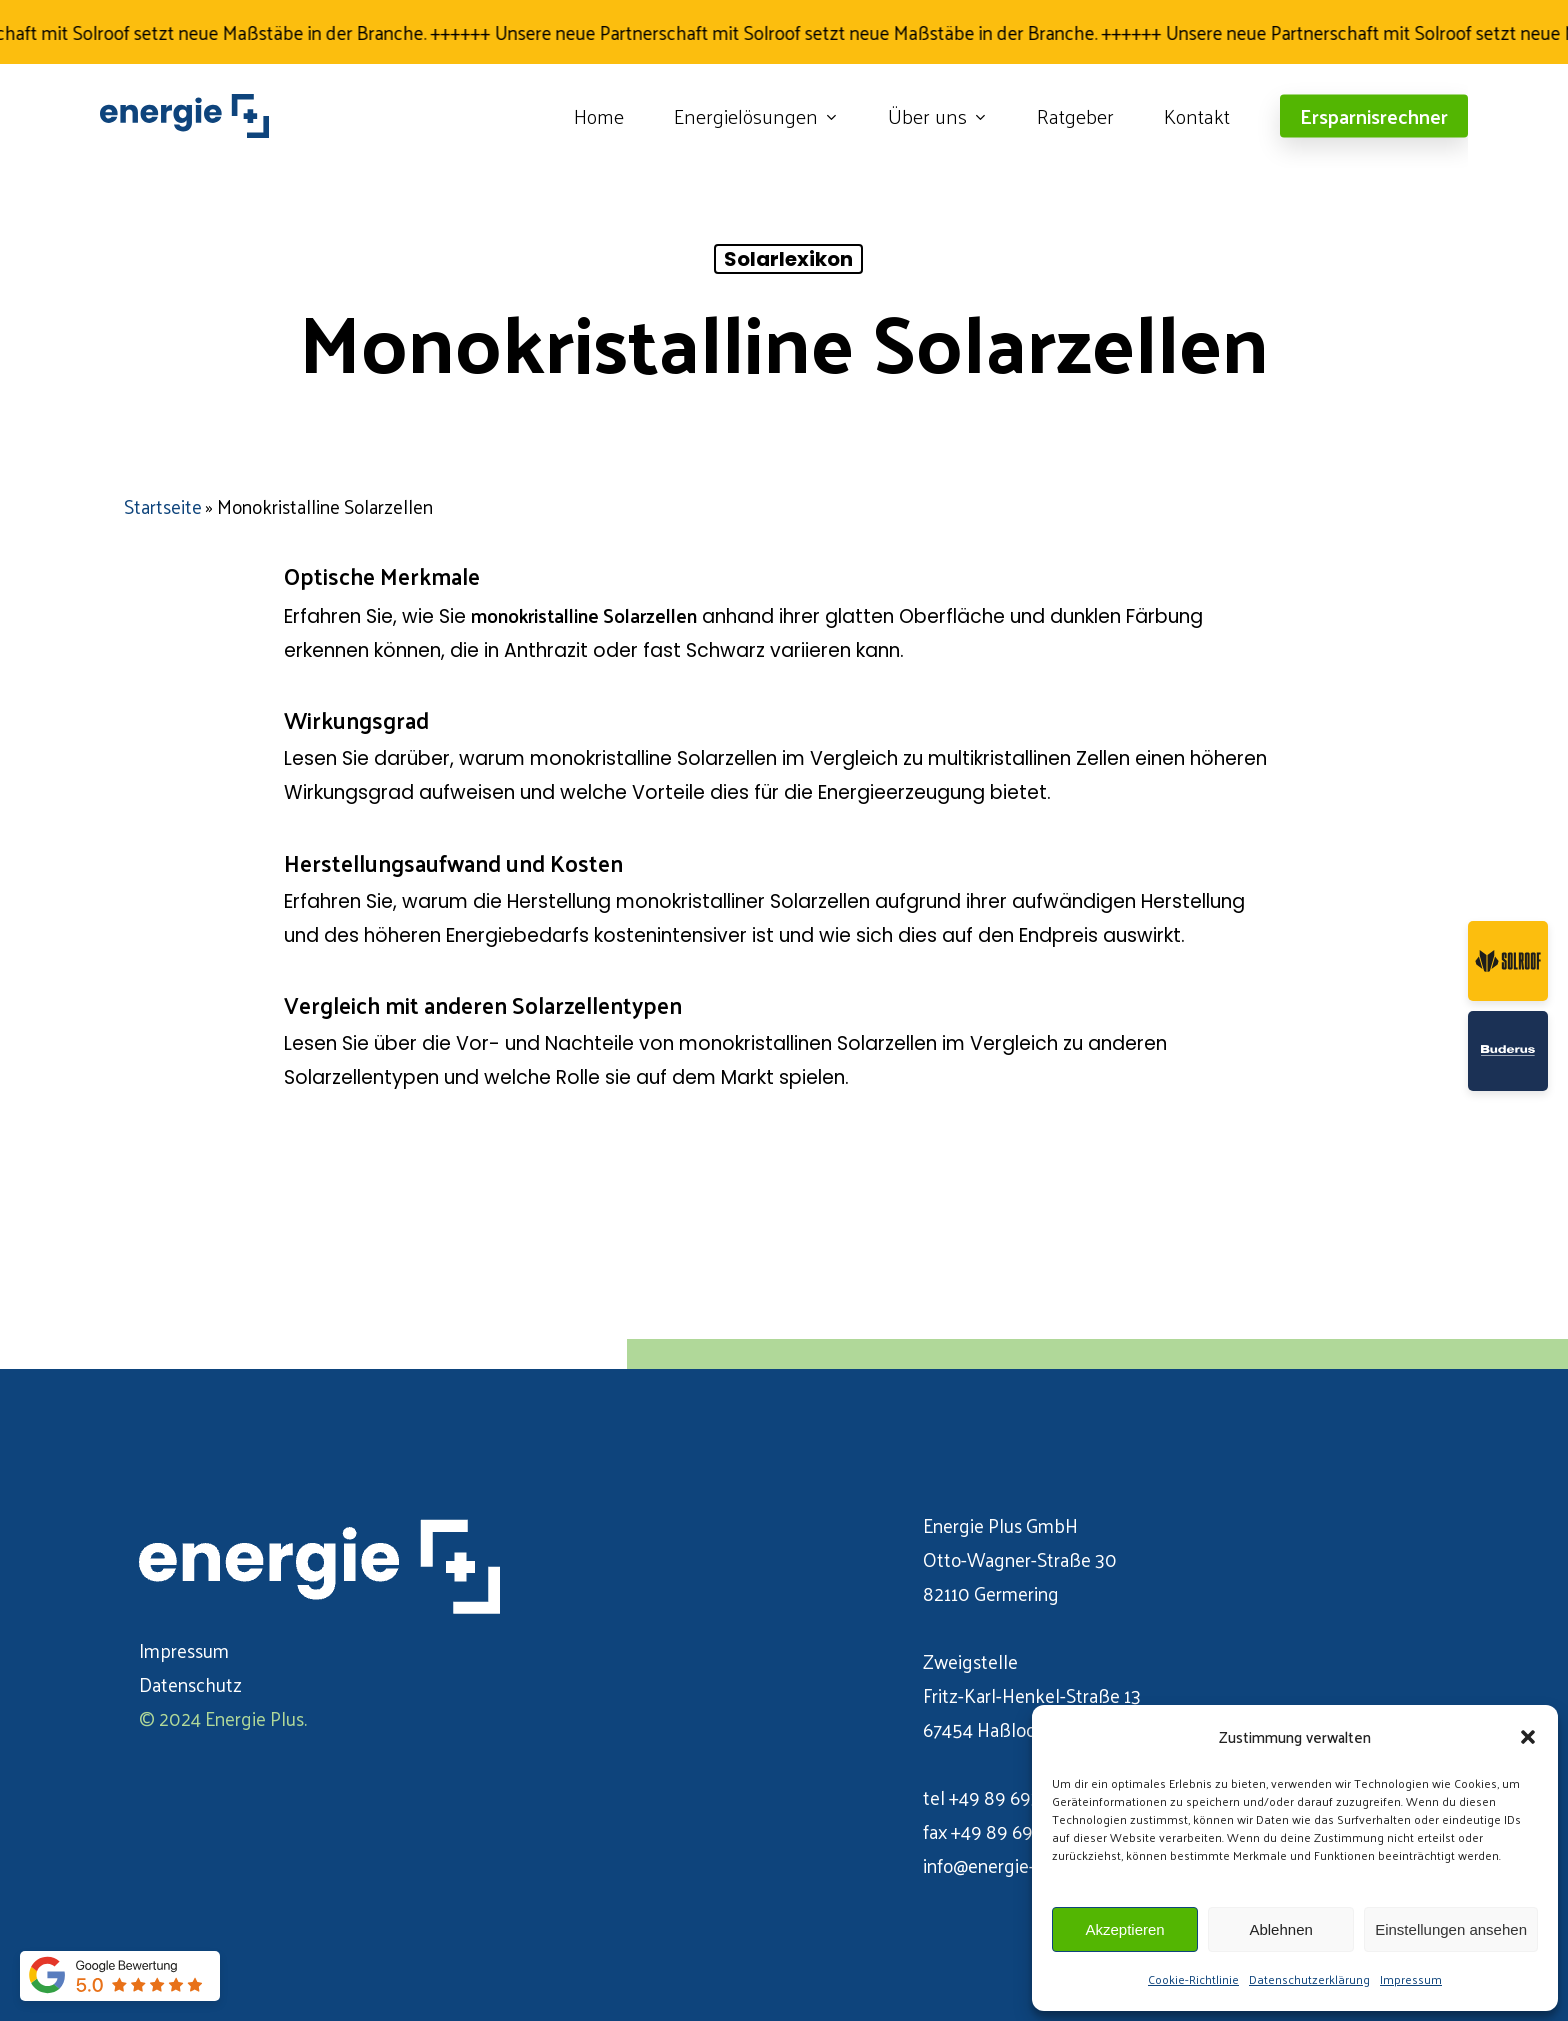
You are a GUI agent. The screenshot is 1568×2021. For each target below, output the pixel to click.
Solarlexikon (788, 259)
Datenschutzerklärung (1309, 1979)
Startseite (163, 506)
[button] (1528, 1737)
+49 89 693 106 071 (1029, 1831)
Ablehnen (1280, 1929)
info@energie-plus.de (1008, 1865)
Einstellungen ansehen (1451, 1929)
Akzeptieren (1124, 1929)
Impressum (1411, 1979)
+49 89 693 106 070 (1030, 1797)
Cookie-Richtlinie (1193, 1979)
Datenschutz (190, 1684)
